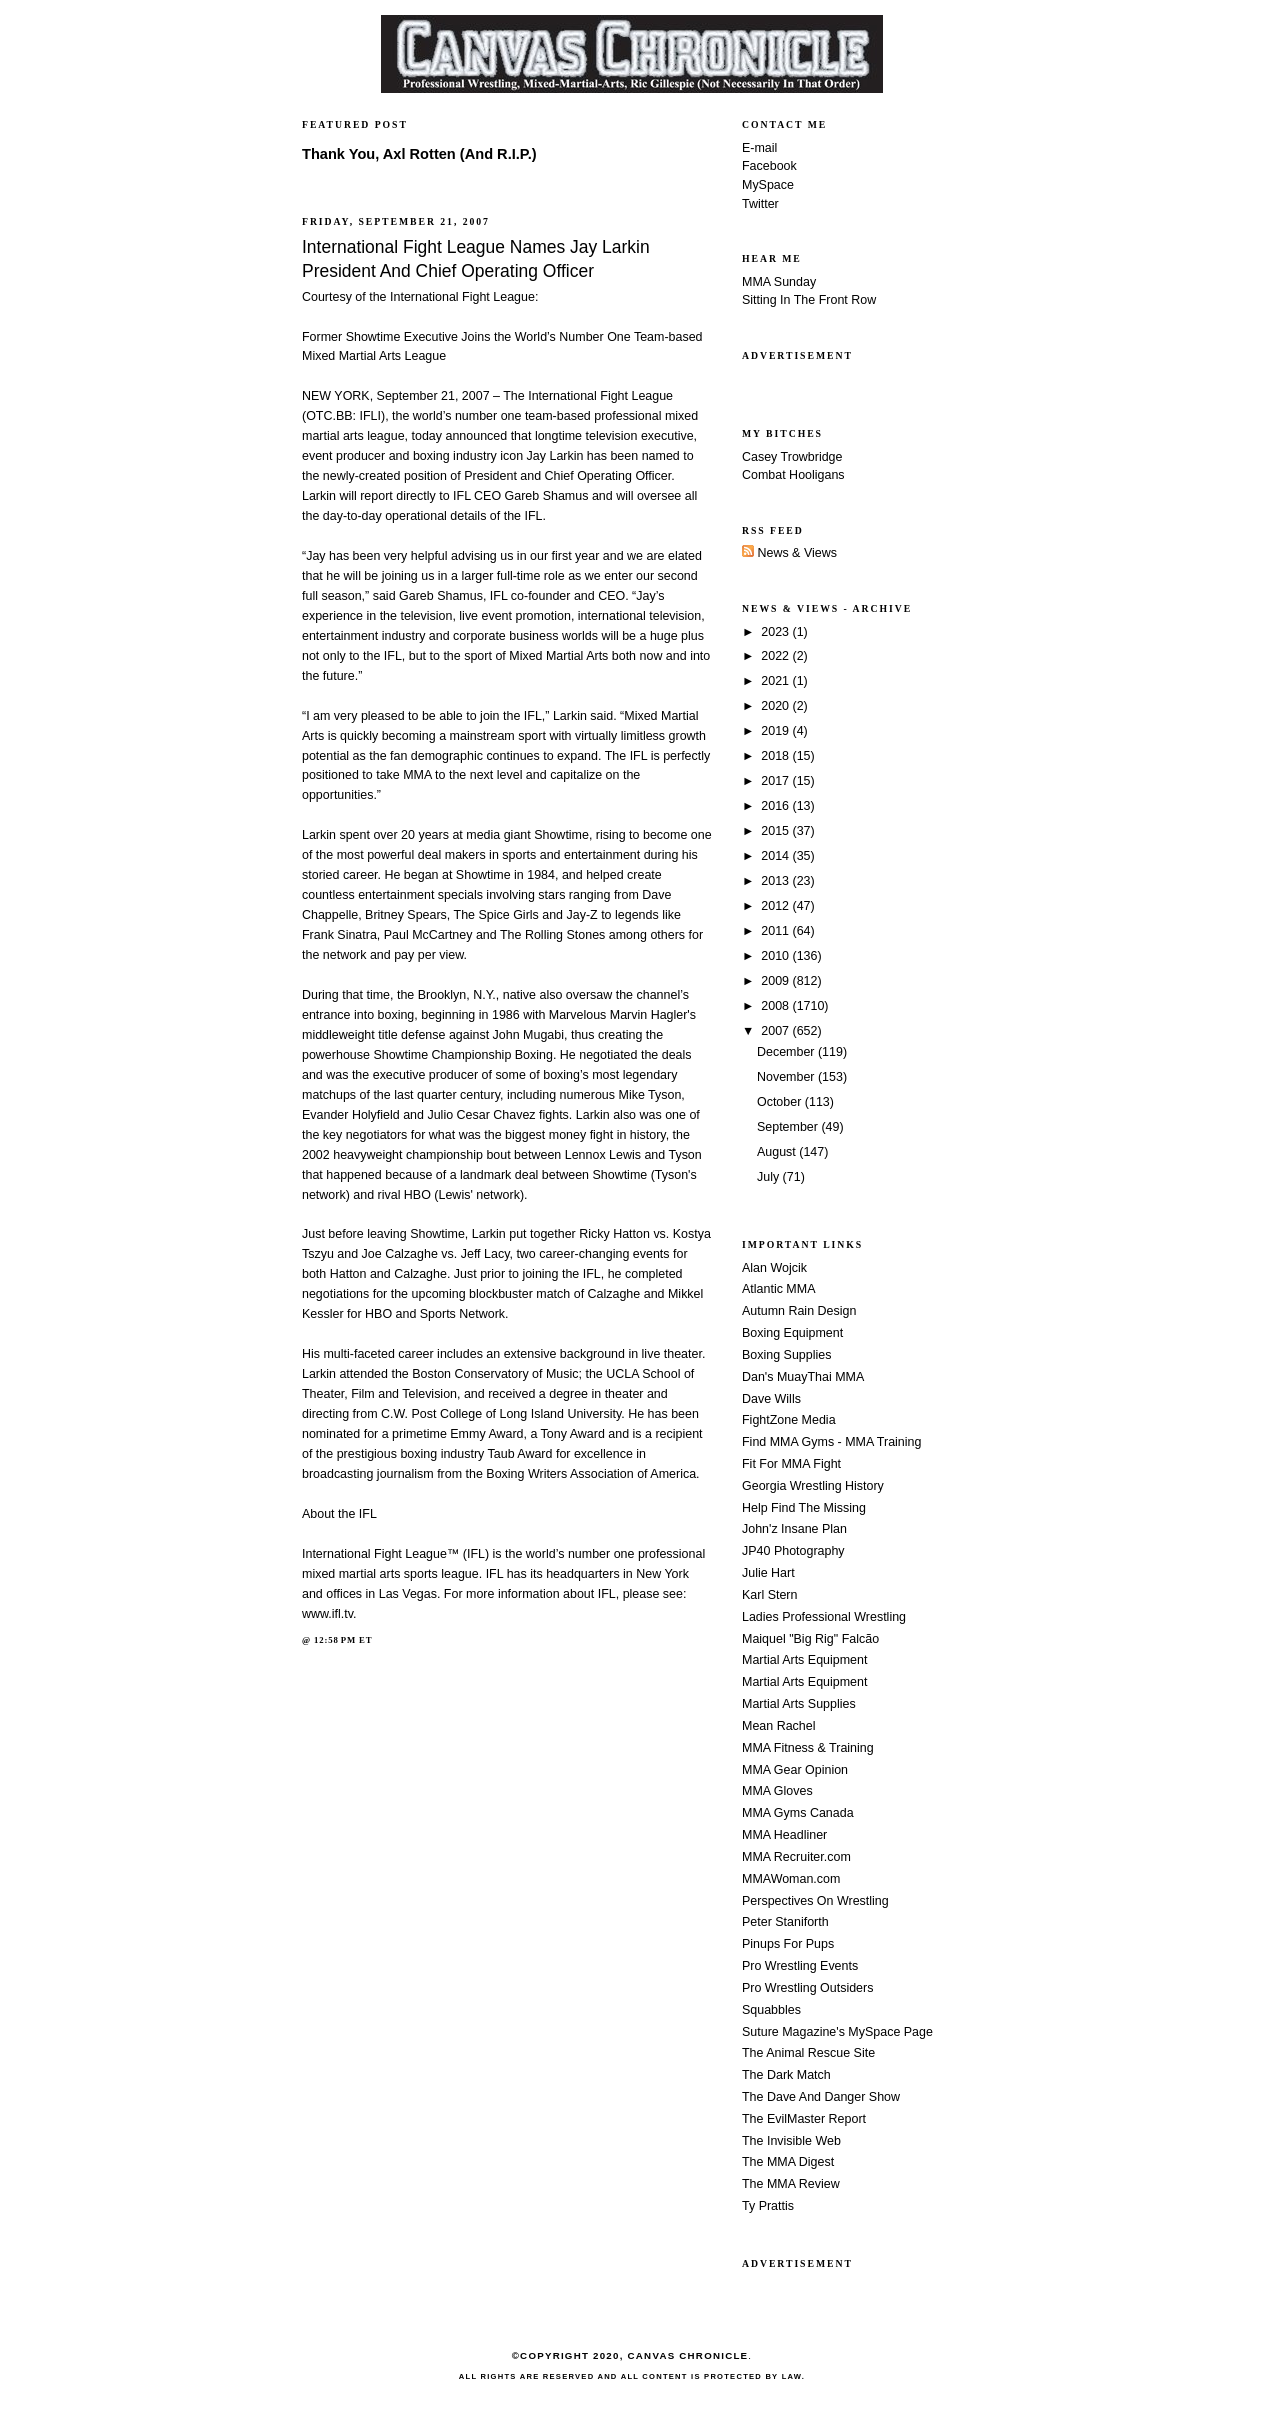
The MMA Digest (788, 2162)
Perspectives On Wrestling (815, 1901)
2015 (776, 831)
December (787, 1052)
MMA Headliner (784, 1835)
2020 (776, 706)
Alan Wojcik (774, 1268)
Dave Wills (771, 1399)
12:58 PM (335, 1640)
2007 (776, 1031)
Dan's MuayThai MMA (803, 1377)
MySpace (768, 185)
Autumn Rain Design (799, 1311)
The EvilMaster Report (804, 2119)
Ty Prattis (768, 2206)
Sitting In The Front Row (809, 300)
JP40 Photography (793, 1551)
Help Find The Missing (804, 1508)
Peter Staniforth (785, 1922)
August (778, 1152)
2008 (776, 1006)
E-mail (759, 148)
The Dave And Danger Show (821, 2097)
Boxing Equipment (792, 1333)
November (787, 1077)
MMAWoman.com (791, 1879)
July (770, 1177)
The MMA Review (791, 2184)
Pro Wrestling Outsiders (807, 1988)
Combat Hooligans (793, 475)
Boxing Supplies (786, 1355)
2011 (776, 931)
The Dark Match (786, 2075)
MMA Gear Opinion (795, 1770)
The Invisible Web (791, 2141)
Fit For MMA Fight (791, 1464)
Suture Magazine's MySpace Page (837, 2032)
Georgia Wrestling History (813, 1486)
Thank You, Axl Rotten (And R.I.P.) (419, 154)
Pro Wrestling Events (800, 1966)
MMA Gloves (777, 1791)
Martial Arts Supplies (799, 1704)
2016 (776, 806)
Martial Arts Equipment (804, 1660)
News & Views (789, 553)
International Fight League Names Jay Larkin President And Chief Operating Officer (476, 259)
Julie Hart (768, 1573)
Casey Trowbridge (792, 457)
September (789, 1127)
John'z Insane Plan (794, 1529)
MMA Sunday (779, 282)
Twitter (760, 204)
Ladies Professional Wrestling (824, 1617)
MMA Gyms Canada (798, 1813)
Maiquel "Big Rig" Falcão (810, 1639)
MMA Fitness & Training (808, 1748)
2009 (776, 981)
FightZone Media (789, 1420)
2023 (776, 632)
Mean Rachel (778, 1726)
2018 (776, 756)
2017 (776, 781)
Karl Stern (769, 1595)
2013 (776, 881)
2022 (776, 656)
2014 (776, 856)
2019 (776, 731)
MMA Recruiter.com (796, 1857)
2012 (776, 906)
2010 (776, 956)
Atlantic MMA (778, 1289)
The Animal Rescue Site (808, 2053)
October (781, 1102)
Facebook (769, 166)
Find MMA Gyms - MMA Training (831, 1442)
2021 (776, 681)
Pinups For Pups (788, 1944)
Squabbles (771, 2010)
